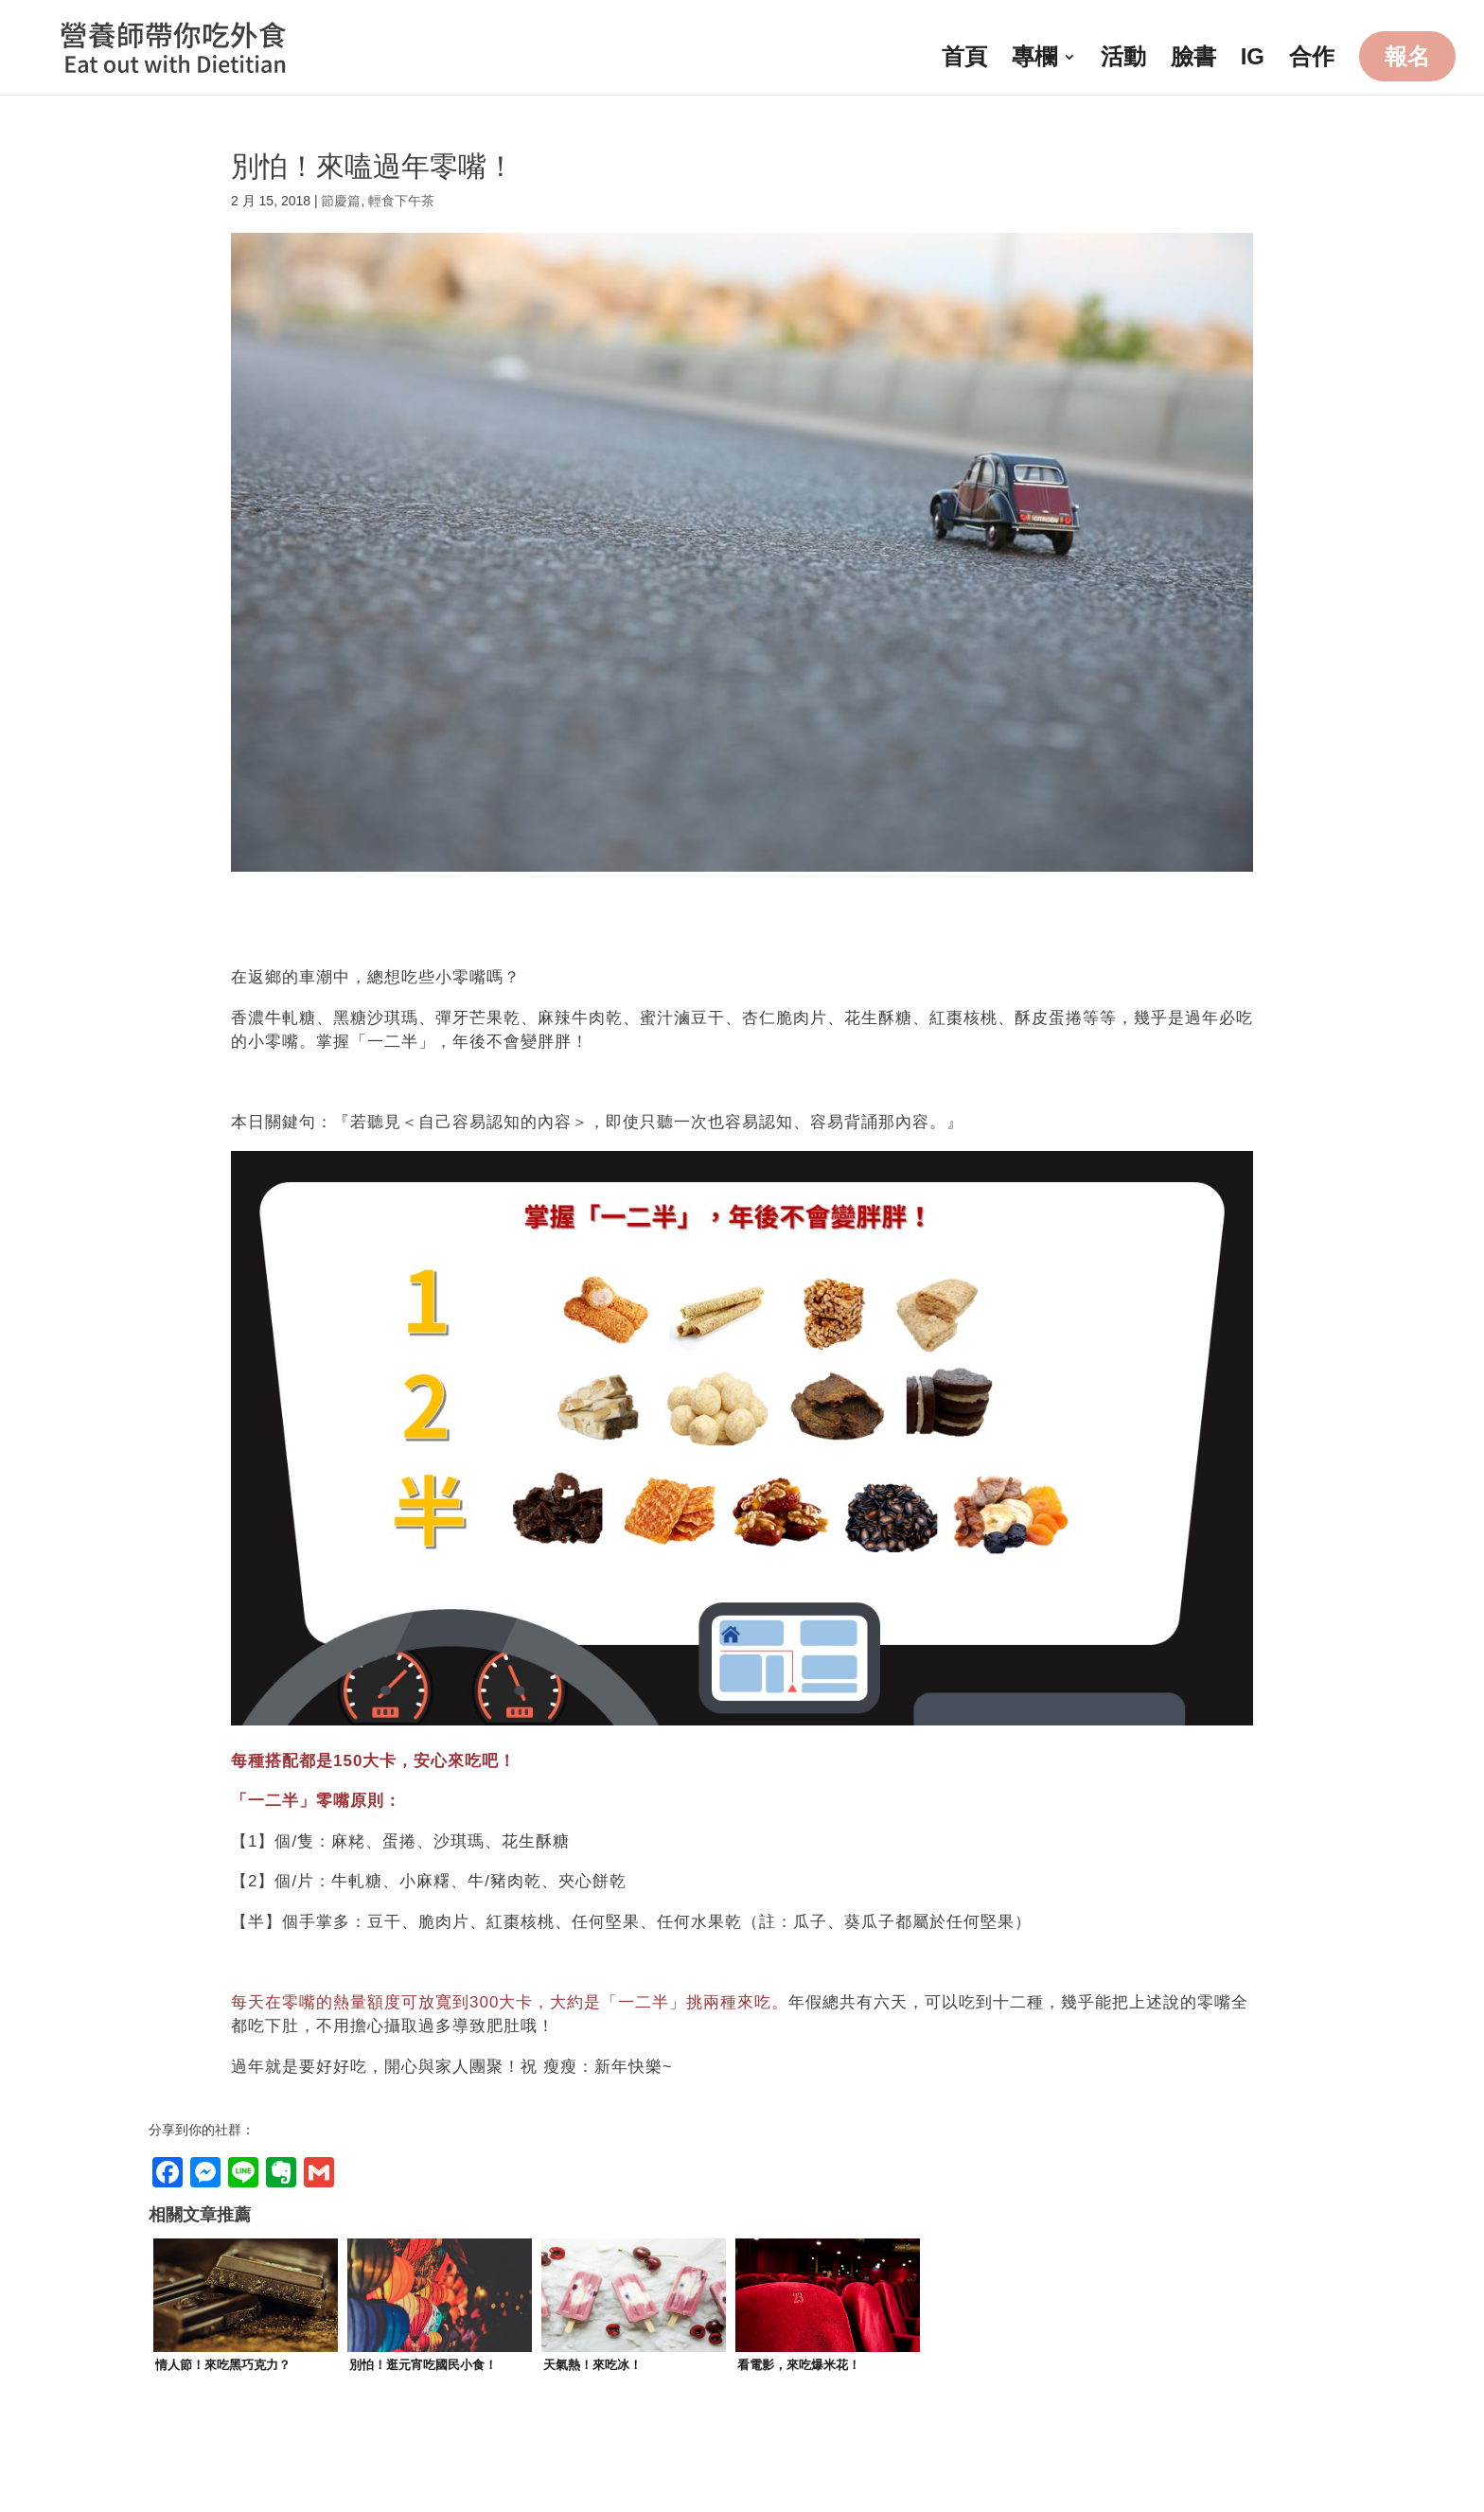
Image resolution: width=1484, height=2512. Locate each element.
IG (1252, 59)
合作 (1311, 59)
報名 (1407, 56)
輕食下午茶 (401, 200)
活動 (1123, 59)
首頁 (964, 59)
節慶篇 (341, 200)
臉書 (1193, 59)
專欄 (1034, 59)
